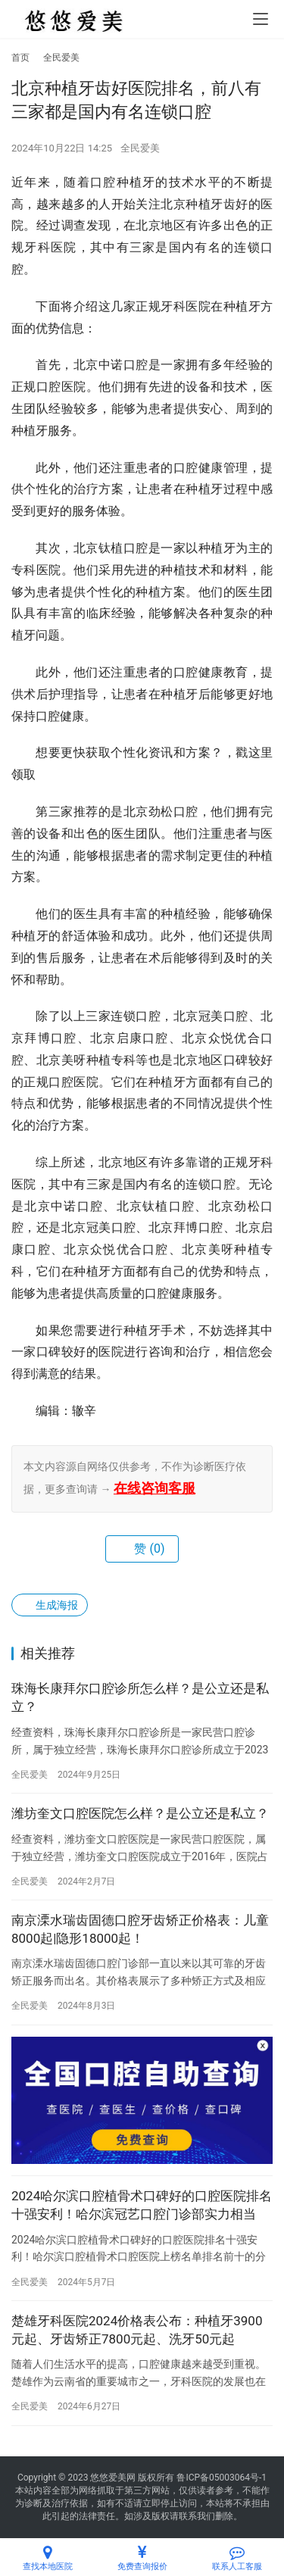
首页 (20, 57)
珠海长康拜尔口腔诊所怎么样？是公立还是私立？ (140, 1697)
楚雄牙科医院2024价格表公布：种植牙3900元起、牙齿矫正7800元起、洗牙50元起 (136, 2330)
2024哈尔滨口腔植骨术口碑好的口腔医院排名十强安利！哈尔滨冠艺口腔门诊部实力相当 (141, 2205)
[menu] (260, 19)
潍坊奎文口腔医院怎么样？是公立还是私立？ (140, 1813)
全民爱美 (140, 148)
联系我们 (197, 2516)
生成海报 (49, 1605)
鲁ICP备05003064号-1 (221, 2477)
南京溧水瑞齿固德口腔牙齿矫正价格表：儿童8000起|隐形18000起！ (140, 1929)
